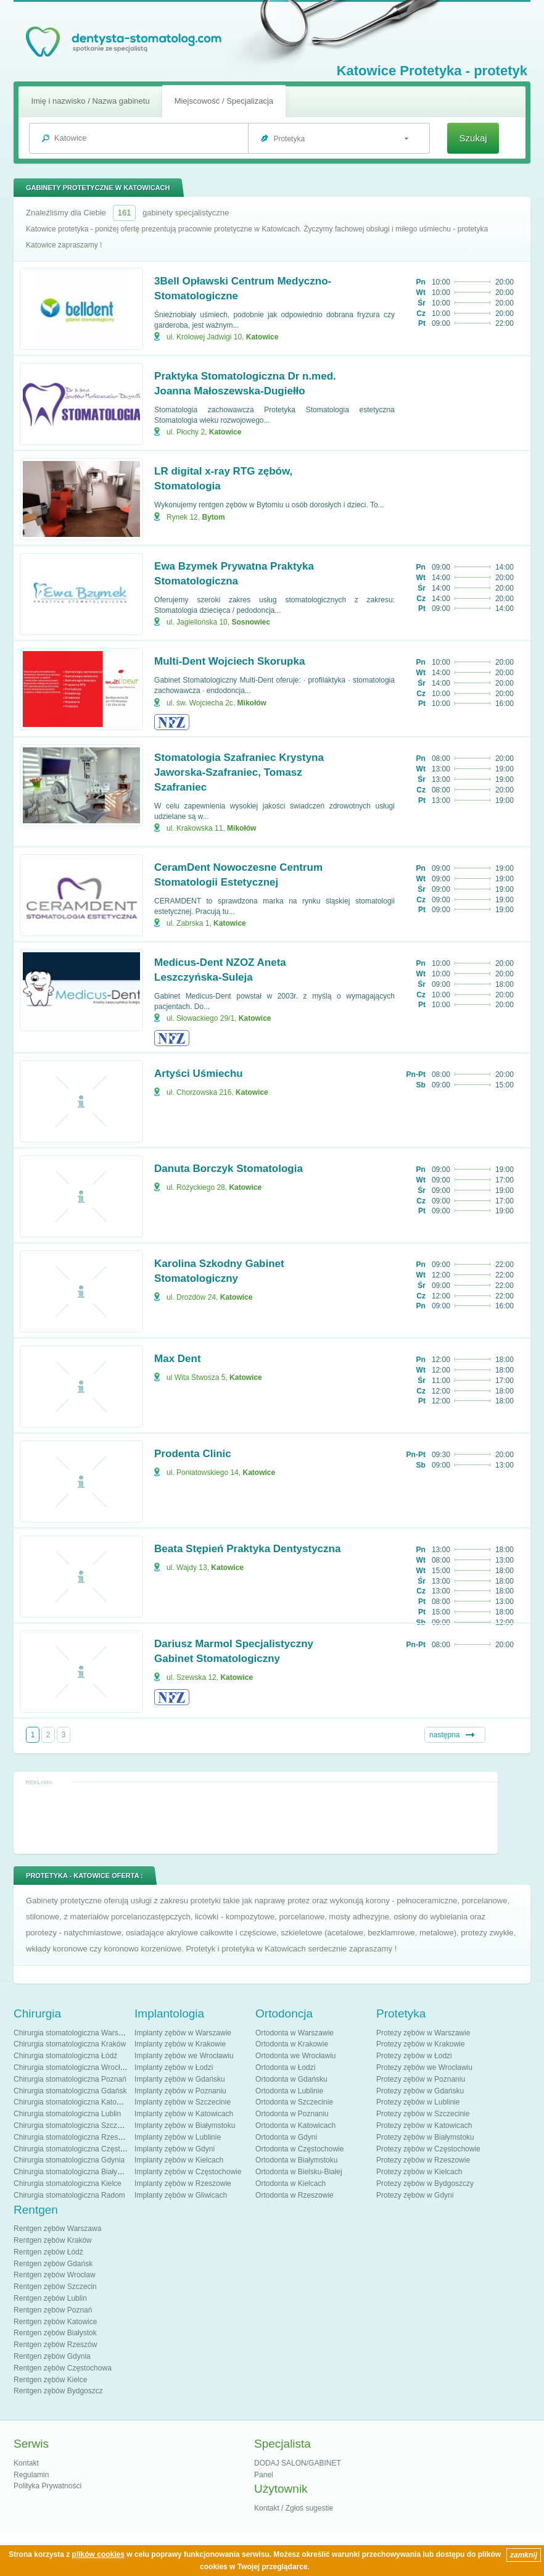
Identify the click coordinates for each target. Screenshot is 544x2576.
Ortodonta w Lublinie (289, 2091)
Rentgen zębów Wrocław (55, 2275)
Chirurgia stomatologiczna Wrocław (72, 2067)
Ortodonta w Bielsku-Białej (298, 2171)
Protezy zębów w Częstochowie (428, 2149)
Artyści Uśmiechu (198, 1073)
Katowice (262, 337)
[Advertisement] (255, 1817)
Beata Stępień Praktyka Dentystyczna (247, 1549)
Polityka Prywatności (47, 2486)
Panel (263, 2474)
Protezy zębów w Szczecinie (422, 2113)
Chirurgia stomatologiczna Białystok (72, 2171)
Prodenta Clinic (192, 1454)
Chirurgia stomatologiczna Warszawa (75, 2033)
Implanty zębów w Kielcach (178, 2160)
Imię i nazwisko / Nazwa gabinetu (90, 101)
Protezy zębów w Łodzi (414, 2055)
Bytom (213, 517)
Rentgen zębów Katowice (55, 2321)
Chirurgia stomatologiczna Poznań (70, 2079)
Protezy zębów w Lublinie (418, 2102)
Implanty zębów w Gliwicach (180, 2195)
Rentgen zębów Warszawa (57, 2228)
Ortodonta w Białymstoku (296, 2160)
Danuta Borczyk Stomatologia (228, 1168)
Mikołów (251, 703)
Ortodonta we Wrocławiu (295, 2055)
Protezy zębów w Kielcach (419, 2171)
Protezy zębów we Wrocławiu (424, 2067)
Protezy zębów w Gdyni (414, 2195)
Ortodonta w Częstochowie (299, 2149)
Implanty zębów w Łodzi (173, 2067)
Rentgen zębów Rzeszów (55, 2344)
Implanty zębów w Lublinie (177, 2137)
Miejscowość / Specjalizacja (224, 101)
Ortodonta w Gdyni (286, 2137)
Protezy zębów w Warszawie (423, 2033)
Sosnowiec (250, 622)
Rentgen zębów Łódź (48, 2252)
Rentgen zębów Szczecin (55, 2286)
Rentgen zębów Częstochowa (63, 2368)
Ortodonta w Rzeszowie (294, 2195)
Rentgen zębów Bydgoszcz (58, 2391)
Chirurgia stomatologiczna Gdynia (69, 2160)
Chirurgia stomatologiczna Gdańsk (70, 2091)
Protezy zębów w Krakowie (420, 2044)
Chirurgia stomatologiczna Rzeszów (72, 2137)
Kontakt (26, 2463)
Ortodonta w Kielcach (290, 2183)
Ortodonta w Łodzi (285, 2067)
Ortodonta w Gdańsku (291, 2079)
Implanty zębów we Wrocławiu (184, 2055)
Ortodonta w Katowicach (295, 2125)
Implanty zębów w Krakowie (180, 2044)
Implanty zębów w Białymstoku (184, 2125)
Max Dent (177, 1359)
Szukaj (473, 138)
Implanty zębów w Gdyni (174, 2149)
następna (444, 1734)
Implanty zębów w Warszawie (182, 2033)
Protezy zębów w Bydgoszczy (425, 2183)
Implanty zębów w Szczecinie (182, 2102)
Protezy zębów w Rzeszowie (423, 2160)
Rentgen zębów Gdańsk (53, 2263)
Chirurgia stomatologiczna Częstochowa (80, 2149)
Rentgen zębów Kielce (50, 2379)
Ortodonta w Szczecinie (294, 2102)
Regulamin (31, 2474)
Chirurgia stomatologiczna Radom (69, 2195)
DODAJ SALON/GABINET (297, 2463)
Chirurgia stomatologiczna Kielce (68, 2183)
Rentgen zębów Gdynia (52, 2356)
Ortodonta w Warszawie (294, 2033)
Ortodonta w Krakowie (291, 2044)
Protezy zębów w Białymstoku (425, 2137)
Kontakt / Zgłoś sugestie (293, 2508)
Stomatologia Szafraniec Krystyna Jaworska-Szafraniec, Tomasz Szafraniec (239, 772)
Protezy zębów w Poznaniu (420, 2079)
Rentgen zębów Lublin (50, 2298)
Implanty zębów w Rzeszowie (182, 2183)
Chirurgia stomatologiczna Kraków (70, 2044)
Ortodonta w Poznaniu (292, 2113)
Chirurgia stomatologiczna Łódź (65, 2055)
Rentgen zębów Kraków (53, 2240)
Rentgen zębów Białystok (55, 2333)
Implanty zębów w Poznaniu (180, 2091)
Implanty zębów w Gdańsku (179, 2079)
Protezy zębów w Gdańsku (420, 2091)
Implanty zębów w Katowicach (183, 2113)
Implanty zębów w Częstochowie (187, 2171)
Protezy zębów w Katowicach (424, 2125)
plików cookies (98, 2554)
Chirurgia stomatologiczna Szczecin (72, 2125)
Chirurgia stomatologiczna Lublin (67, 2113)
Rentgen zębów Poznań (53, 2310)
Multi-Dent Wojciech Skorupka (229, 661)
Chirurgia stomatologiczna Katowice (72, 2102)
